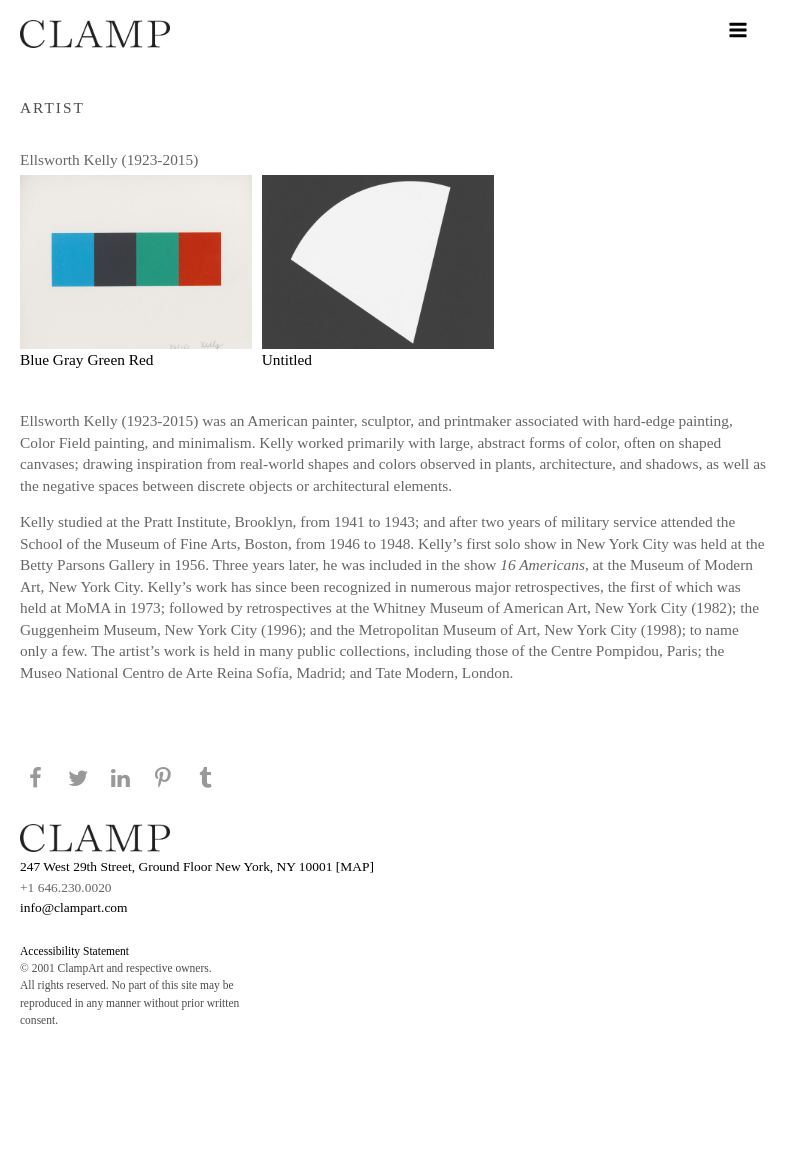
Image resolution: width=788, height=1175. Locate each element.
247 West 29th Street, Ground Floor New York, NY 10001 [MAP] (197, 866)
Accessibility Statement (74, 951)
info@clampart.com (74, 907)
